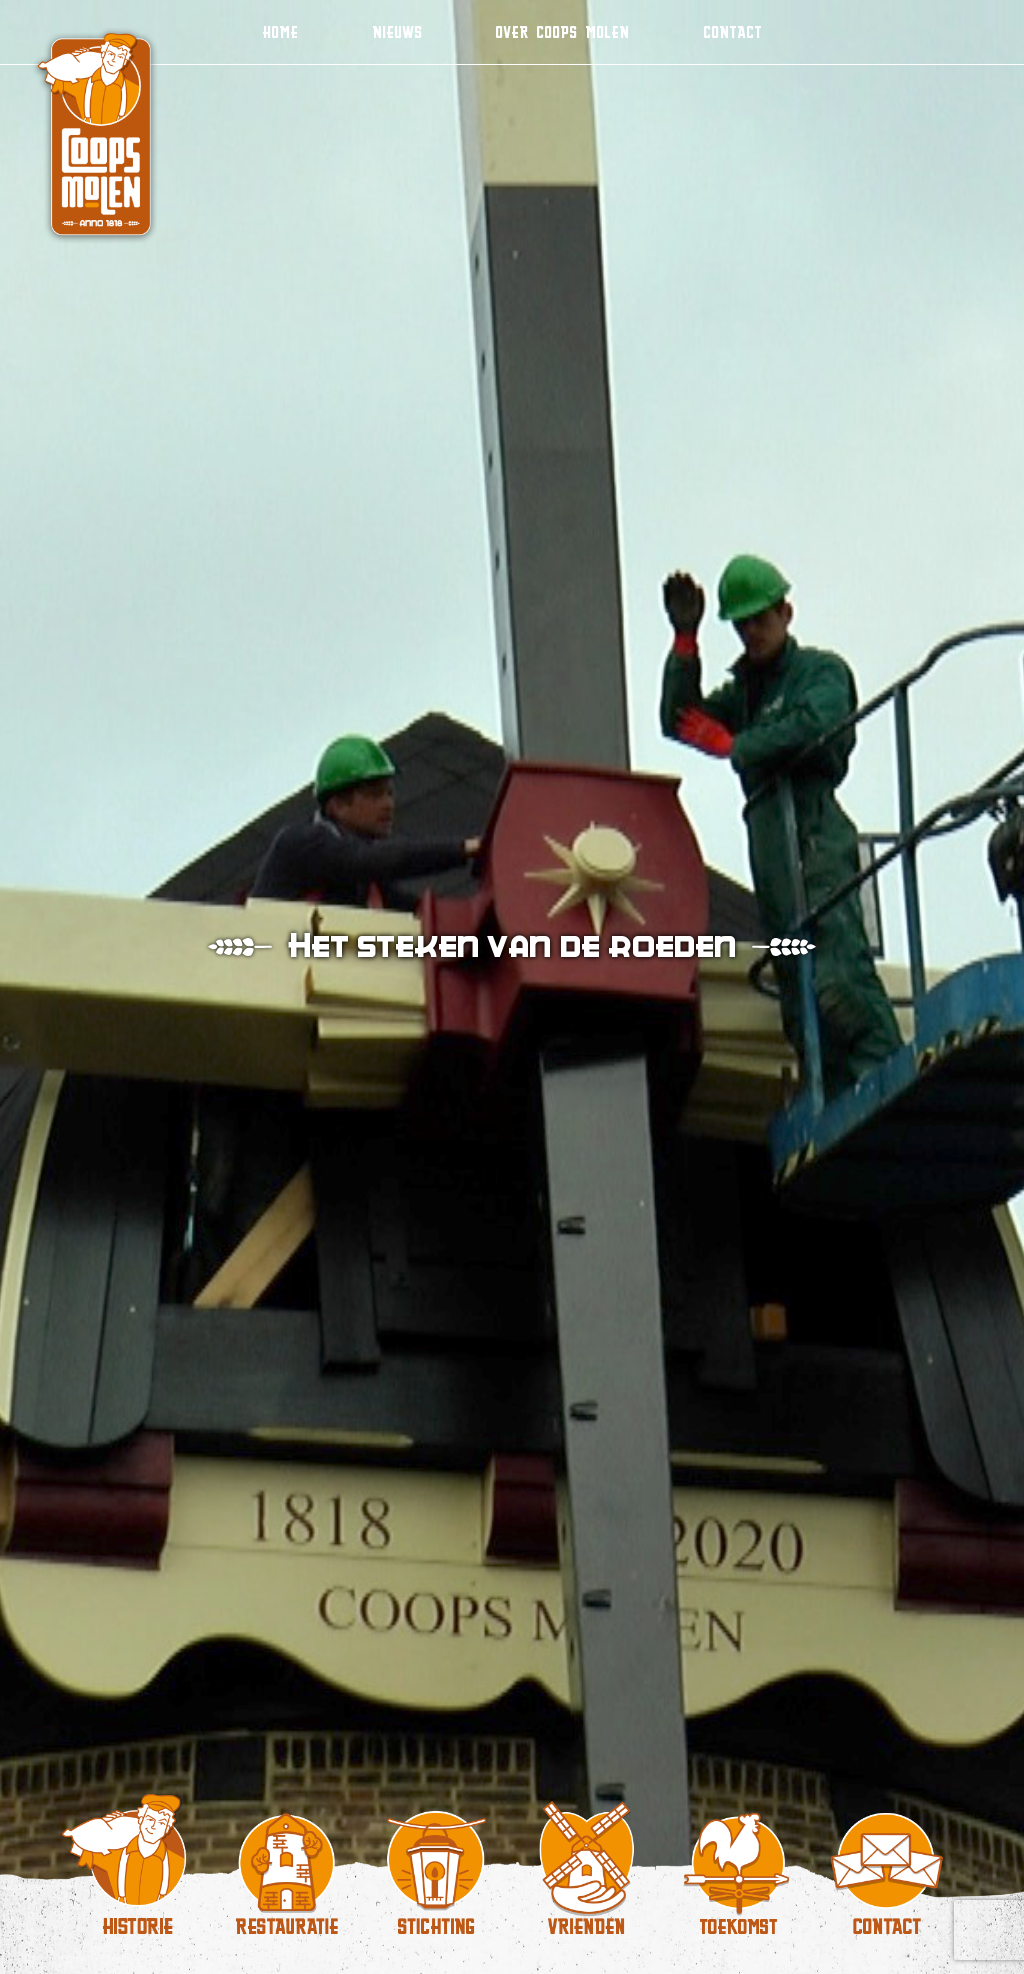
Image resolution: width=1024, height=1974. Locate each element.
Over (562, 32)
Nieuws (397, 32)
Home (280, 32)
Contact (732, 32)
